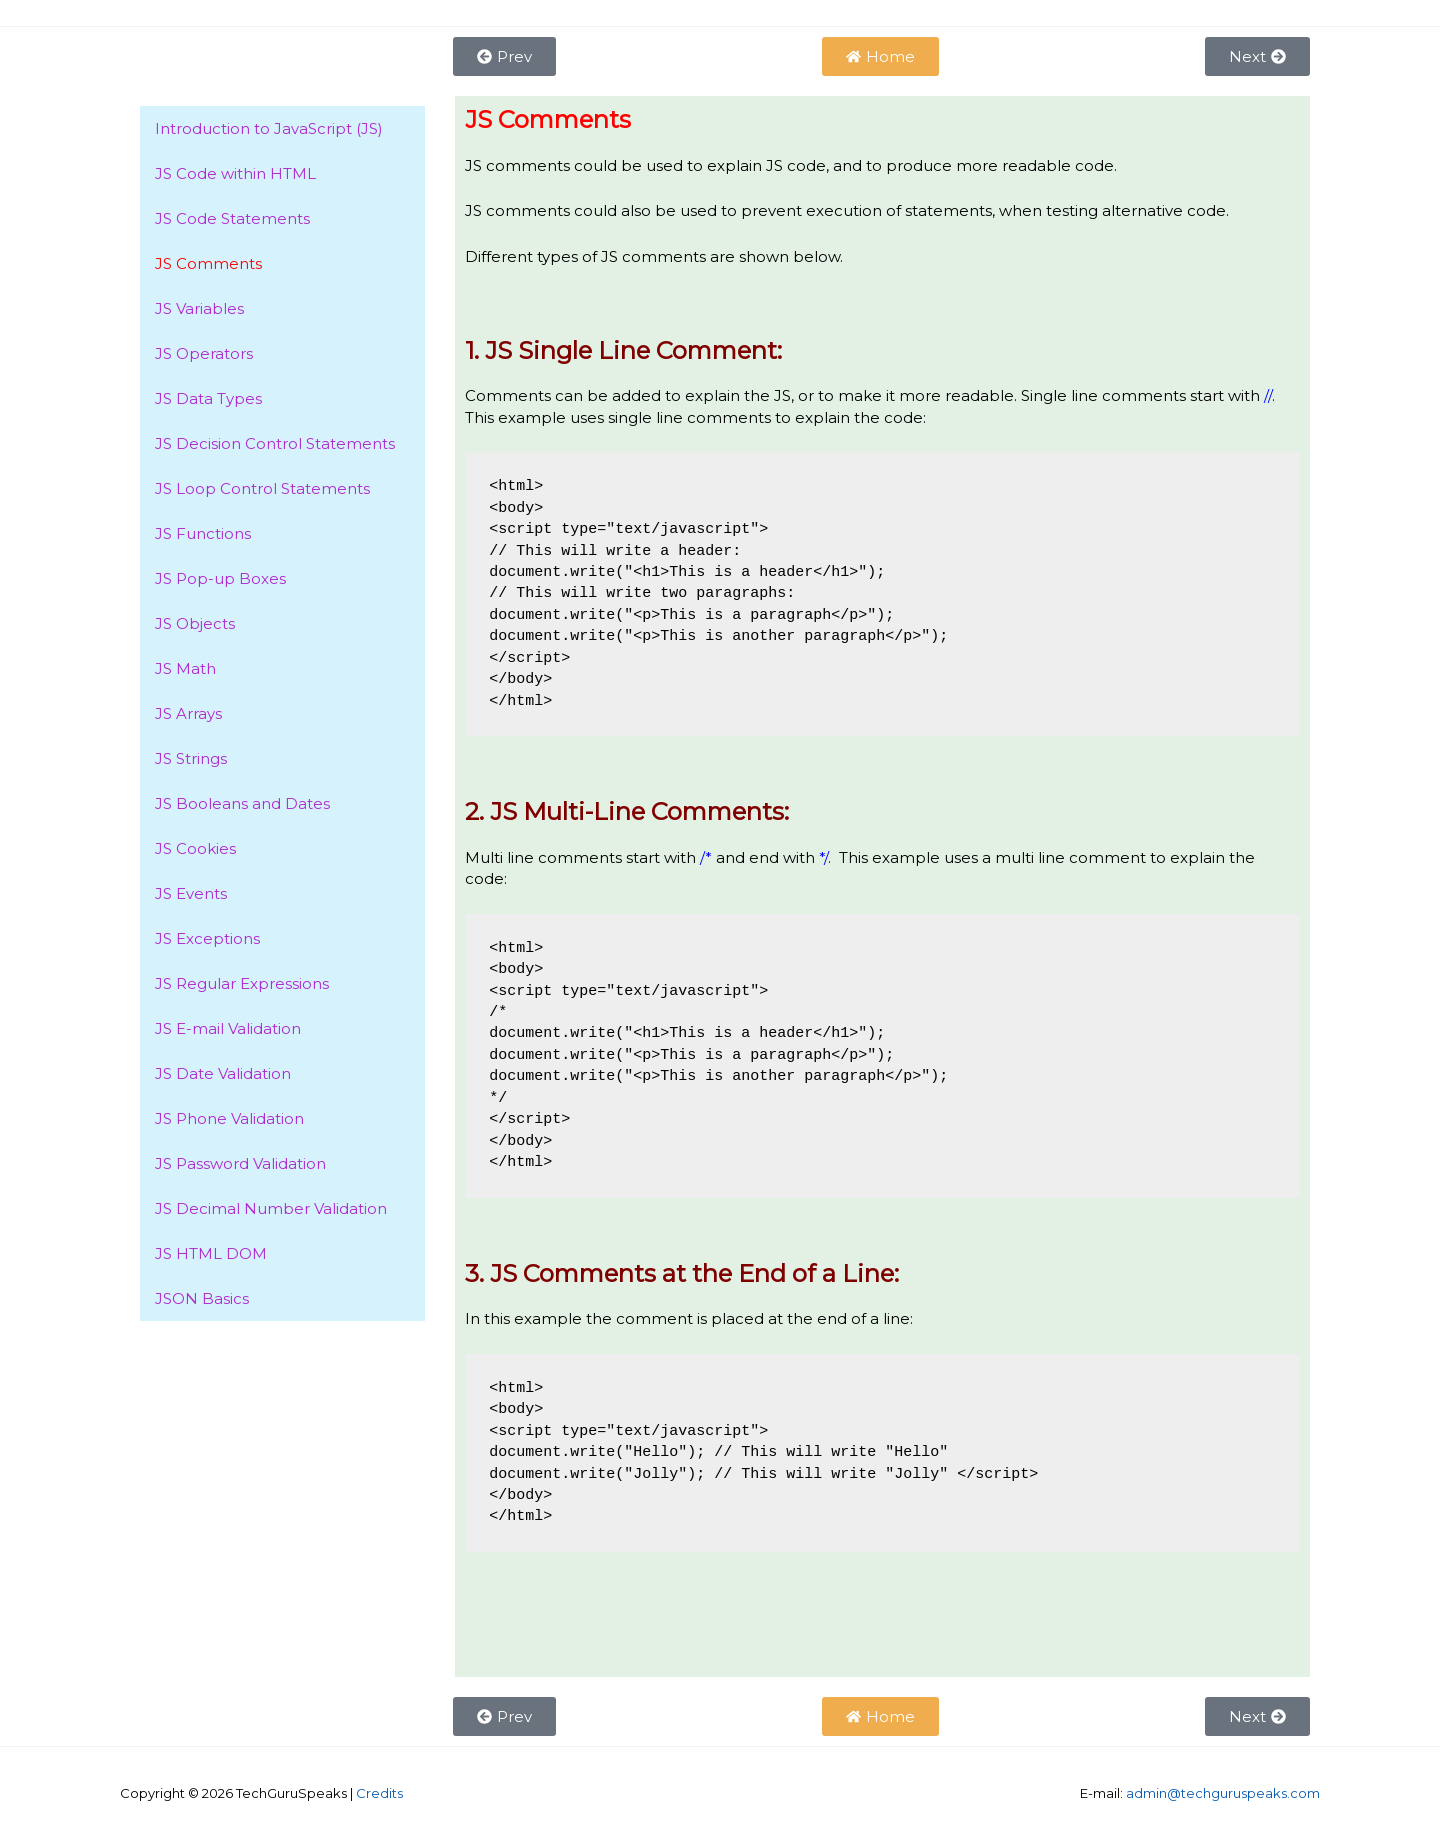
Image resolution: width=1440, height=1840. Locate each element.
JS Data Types (208, 398)
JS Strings (191, 758)
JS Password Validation (240, 1163)
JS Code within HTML (235, 173)
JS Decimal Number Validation (271, 1208)
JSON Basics (202, 1298)
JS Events (191, 893)
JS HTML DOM (211, 1253)
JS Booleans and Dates (242, 803)
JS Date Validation (223, 1073)
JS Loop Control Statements (262, 488)
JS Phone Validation (229, 1118)
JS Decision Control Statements (275, 443)
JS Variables (199, 308)
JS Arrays (188, 713)
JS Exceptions (207, 938)
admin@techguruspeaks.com (1223, 1793)
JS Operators (204, 353)
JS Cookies (195, 848)
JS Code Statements (232, 218)
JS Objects (195, 623)
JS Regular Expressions (242, 983)
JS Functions (203, 533)
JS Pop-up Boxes (220, 578)
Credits (379, 1793)
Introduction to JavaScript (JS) (269, 128)
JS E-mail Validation (228, 1028)
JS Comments (208, 263)
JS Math (185, 668)
